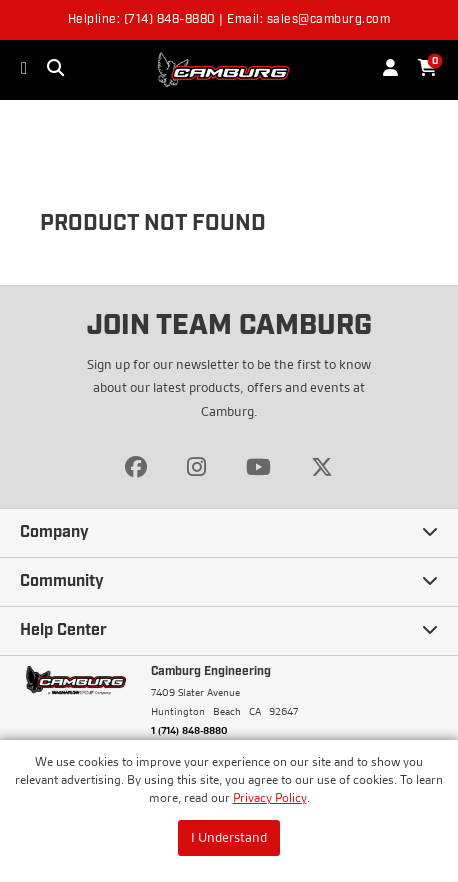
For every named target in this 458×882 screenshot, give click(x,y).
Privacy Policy (270, 797)
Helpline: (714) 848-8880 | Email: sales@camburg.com (229, 20)
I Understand (229, 837)
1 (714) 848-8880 (189, 730)
